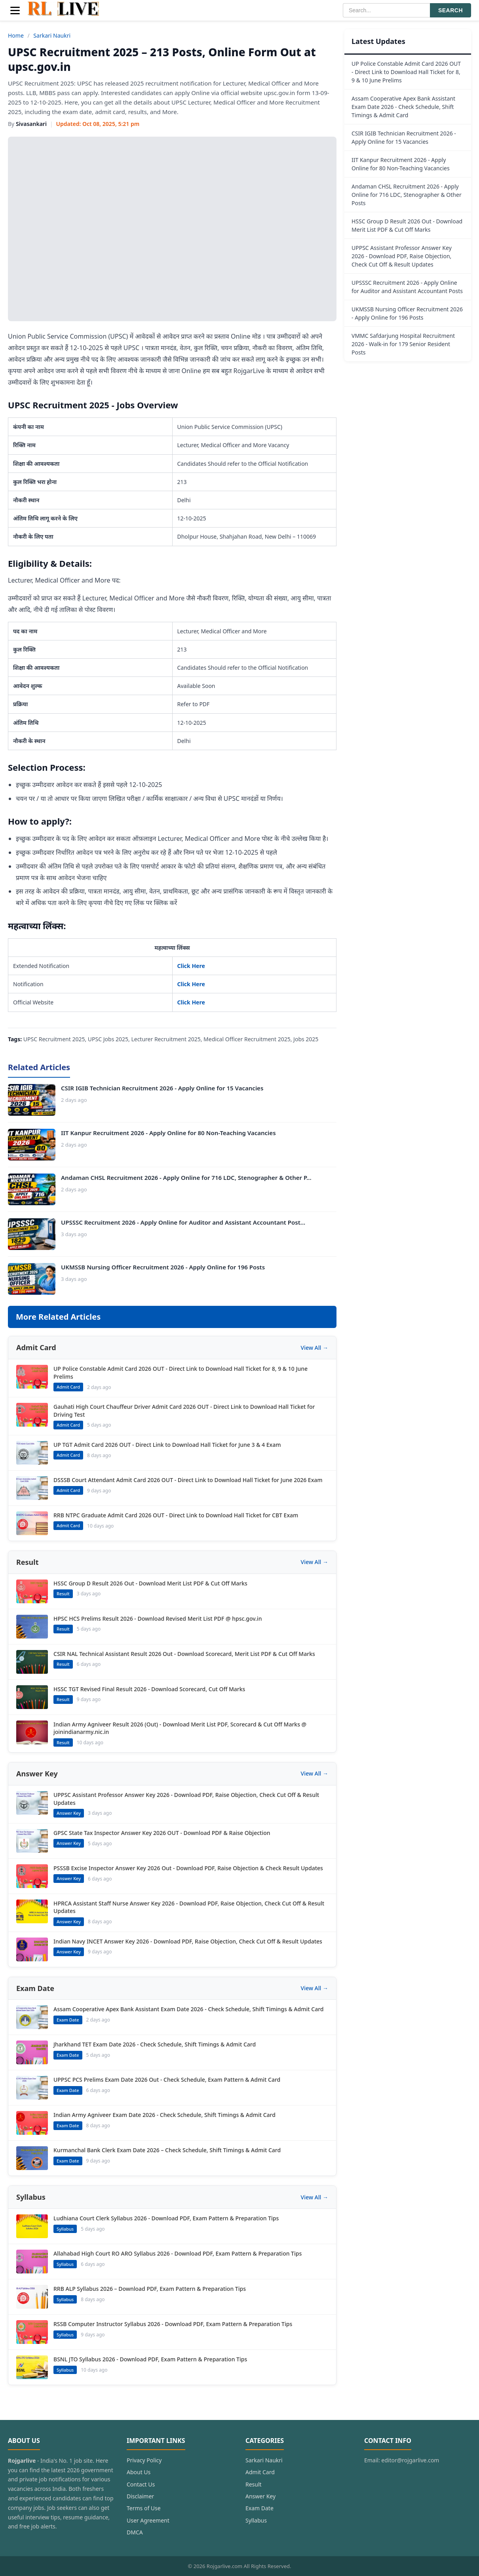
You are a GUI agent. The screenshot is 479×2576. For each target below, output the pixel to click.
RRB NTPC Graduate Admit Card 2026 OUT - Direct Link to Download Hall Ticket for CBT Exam (175, 1515)
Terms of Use (144, 2508)
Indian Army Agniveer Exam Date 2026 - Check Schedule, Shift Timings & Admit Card (164, 2115)
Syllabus (256, 2520)
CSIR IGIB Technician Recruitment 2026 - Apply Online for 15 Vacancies (162, 1088)
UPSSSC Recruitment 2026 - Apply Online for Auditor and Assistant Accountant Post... (183, 1222)
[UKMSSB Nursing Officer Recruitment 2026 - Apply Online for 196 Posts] (31, 1279)
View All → (314, 1347)
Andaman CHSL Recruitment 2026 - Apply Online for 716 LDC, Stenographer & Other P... (186, 1177)
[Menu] (15, 10)
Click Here (191, 966)
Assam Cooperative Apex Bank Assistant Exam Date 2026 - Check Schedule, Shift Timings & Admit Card (188, 2009)
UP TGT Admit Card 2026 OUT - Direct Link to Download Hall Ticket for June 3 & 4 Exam (167, 1444)
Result (253, 2484)
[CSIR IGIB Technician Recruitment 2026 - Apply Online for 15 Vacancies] (31, 1100)
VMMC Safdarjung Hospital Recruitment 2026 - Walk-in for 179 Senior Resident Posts (403, 344)
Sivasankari (31, 124)
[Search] (386, 10)
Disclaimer (140, 2496)
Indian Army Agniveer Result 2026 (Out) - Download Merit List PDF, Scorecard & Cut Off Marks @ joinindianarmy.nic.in (179, 1728)
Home (16, 35)
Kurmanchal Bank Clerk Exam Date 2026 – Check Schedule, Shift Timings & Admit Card (167, 2150)
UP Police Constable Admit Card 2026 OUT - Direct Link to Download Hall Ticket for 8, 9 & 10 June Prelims (180, 1372)
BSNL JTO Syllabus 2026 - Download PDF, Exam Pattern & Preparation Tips (150, 2359)
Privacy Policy (144, 2460)
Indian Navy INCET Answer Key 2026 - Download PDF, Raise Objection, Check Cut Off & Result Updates (187, 1941)
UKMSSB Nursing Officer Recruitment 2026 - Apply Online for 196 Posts (163, 1267)
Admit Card (260, 2472)
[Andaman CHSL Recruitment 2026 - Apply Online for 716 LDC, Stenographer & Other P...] (31, 1189)
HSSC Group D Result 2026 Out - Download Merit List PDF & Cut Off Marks (150, 1583)
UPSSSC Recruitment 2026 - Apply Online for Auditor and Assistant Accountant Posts (407, 287)
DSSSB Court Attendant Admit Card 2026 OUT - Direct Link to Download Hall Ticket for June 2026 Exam (188, 1480)
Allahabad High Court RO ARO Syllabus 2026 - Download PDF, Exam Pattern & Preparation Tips (177, 2253)
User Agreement (148, 2520)
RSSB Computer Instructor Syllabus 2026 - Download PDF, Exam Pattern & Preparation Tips (172, 2324)
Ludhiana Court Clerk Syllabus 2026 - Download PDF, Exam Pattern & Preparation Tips (166, 2218)
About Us (138, 2472)
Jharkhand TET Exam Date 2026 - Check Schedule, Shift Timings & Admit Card (154, 2044)
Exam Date (259, 2508)
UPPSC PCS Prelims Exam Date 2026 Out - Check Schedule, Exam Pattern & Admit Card (166, 2079)
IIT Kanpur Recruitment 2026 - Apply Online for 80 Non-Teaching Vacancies (168, 1133)
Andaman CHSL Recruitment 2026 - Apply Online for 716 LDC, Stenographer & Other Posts (407, 195)
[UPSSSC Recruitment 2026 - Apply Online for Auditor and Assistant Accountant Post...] (31, 1234)
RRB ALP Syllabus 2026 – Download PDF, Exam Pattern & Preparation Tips (149, 2288)
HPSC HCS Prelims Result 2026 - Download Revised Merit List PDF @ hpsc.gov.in (157, 1618)
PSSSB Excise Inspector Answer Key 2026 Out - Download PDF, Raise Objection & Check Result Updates (188, 1868)
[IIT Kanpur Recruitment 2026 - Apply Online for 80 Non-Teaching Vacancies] (31, 1144)
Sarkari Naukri (51, 35)
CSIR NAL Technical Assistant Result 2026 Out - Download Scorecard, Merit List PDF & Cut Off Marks (184, 1654)
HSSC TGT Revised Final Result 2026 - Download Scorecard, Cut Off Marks (149, 1689)
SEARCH (450, 10)
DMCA (135, 2532)
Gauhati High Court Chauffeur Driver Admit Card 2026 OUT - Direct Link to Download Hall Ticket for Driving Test (184, 1410)
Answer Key (260, 2496)
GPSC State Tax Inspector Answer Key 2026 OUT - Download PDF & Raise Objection (161, 1833)
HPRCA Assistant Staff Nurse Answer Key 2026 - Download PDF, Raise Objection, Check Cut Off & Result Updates (188, 1907)
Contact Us (141, 2484)
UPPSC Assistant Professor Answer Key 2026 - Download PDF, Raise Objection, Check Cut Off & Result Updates (186, 1798)
